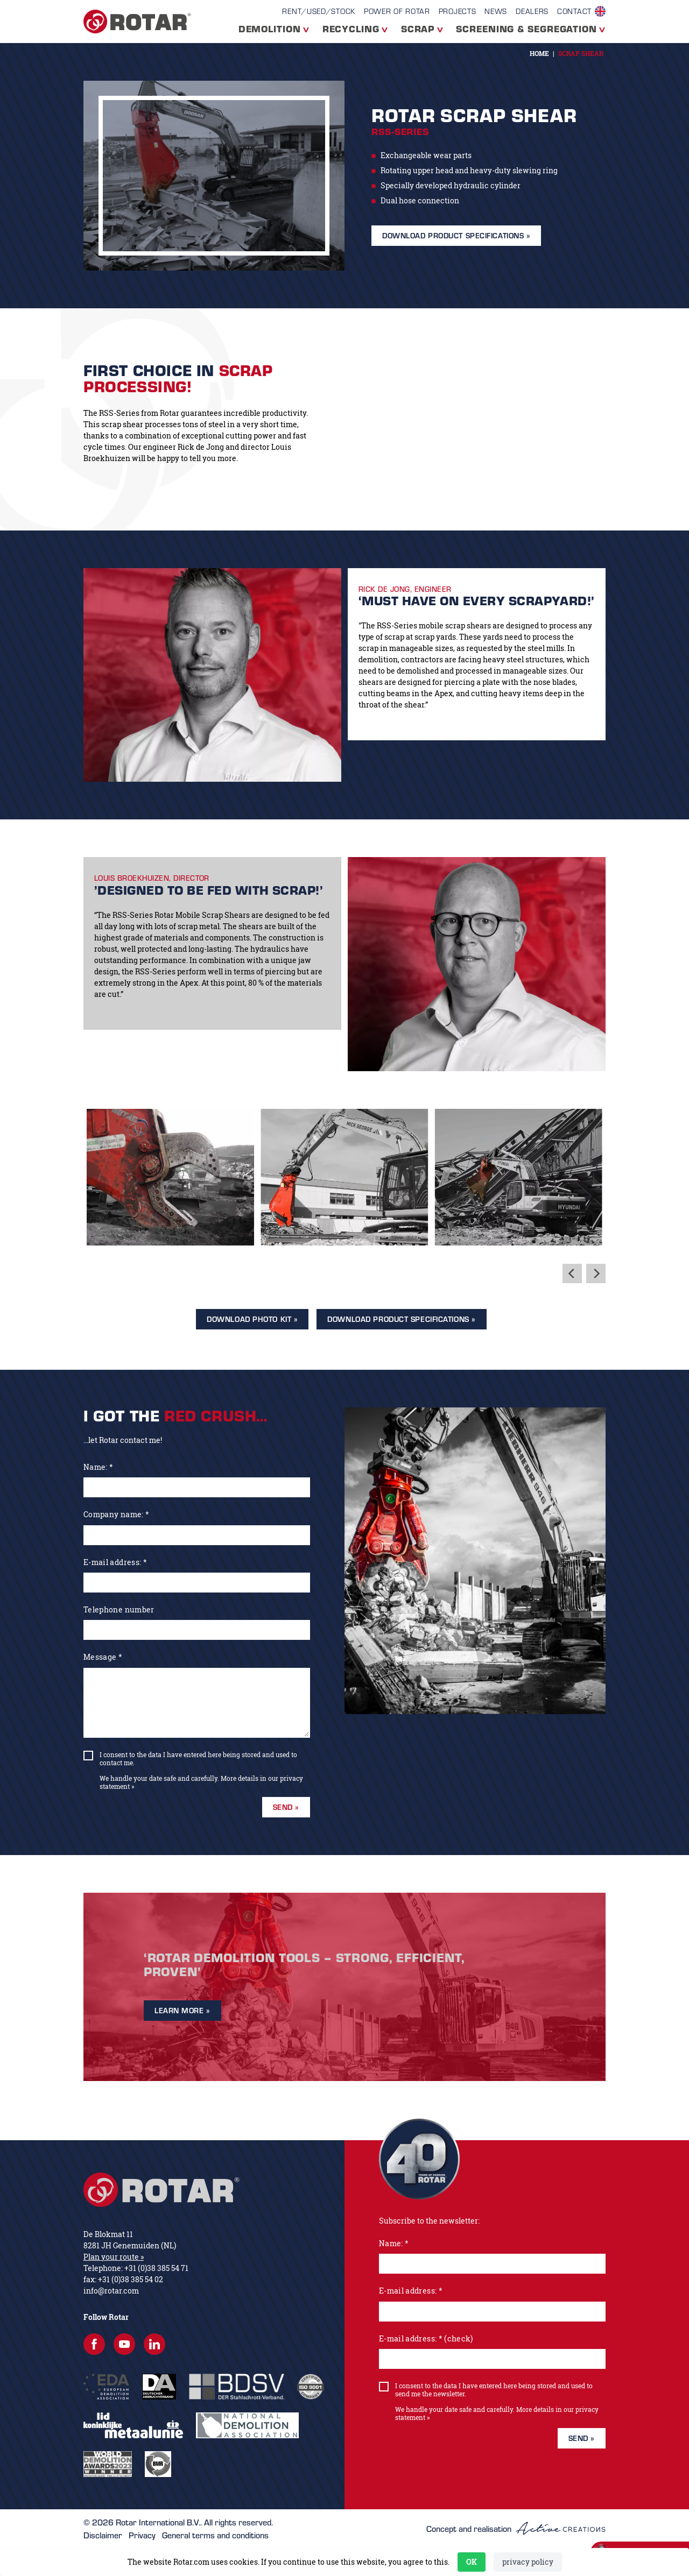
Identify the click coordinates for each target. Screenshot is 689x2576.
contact (574, 11)
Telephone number (118, 1609)
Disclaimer (102, 2535)
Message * (102, 1657)
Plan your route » (113, 2257)
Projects (457, 11)
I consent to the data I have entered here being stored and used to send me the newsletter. (494, 2390)
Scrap (418, 29)
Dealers (532, 11)
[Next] (596, 1273)
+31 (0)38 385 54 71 (156, 2268)
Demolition (269, 29)
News (495, 11)
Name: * (98, 1467)
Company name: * (116, 1514)
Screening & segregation (526, 29)
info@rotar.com (111, 2290)
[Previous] (572, 1273)
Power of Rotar (397, 11)
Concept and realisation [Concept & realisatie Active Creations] (516, 2528)
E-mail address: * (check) (426, 2338)
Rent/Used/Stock (318, 11)
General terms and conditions (215, 2535)
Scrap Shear (580, 53)
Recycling (350, 29)
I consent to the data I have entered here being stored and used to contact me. (198, 1759)
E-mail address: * (115, 1562)
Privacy (142, 2535)
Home (539, 53)
